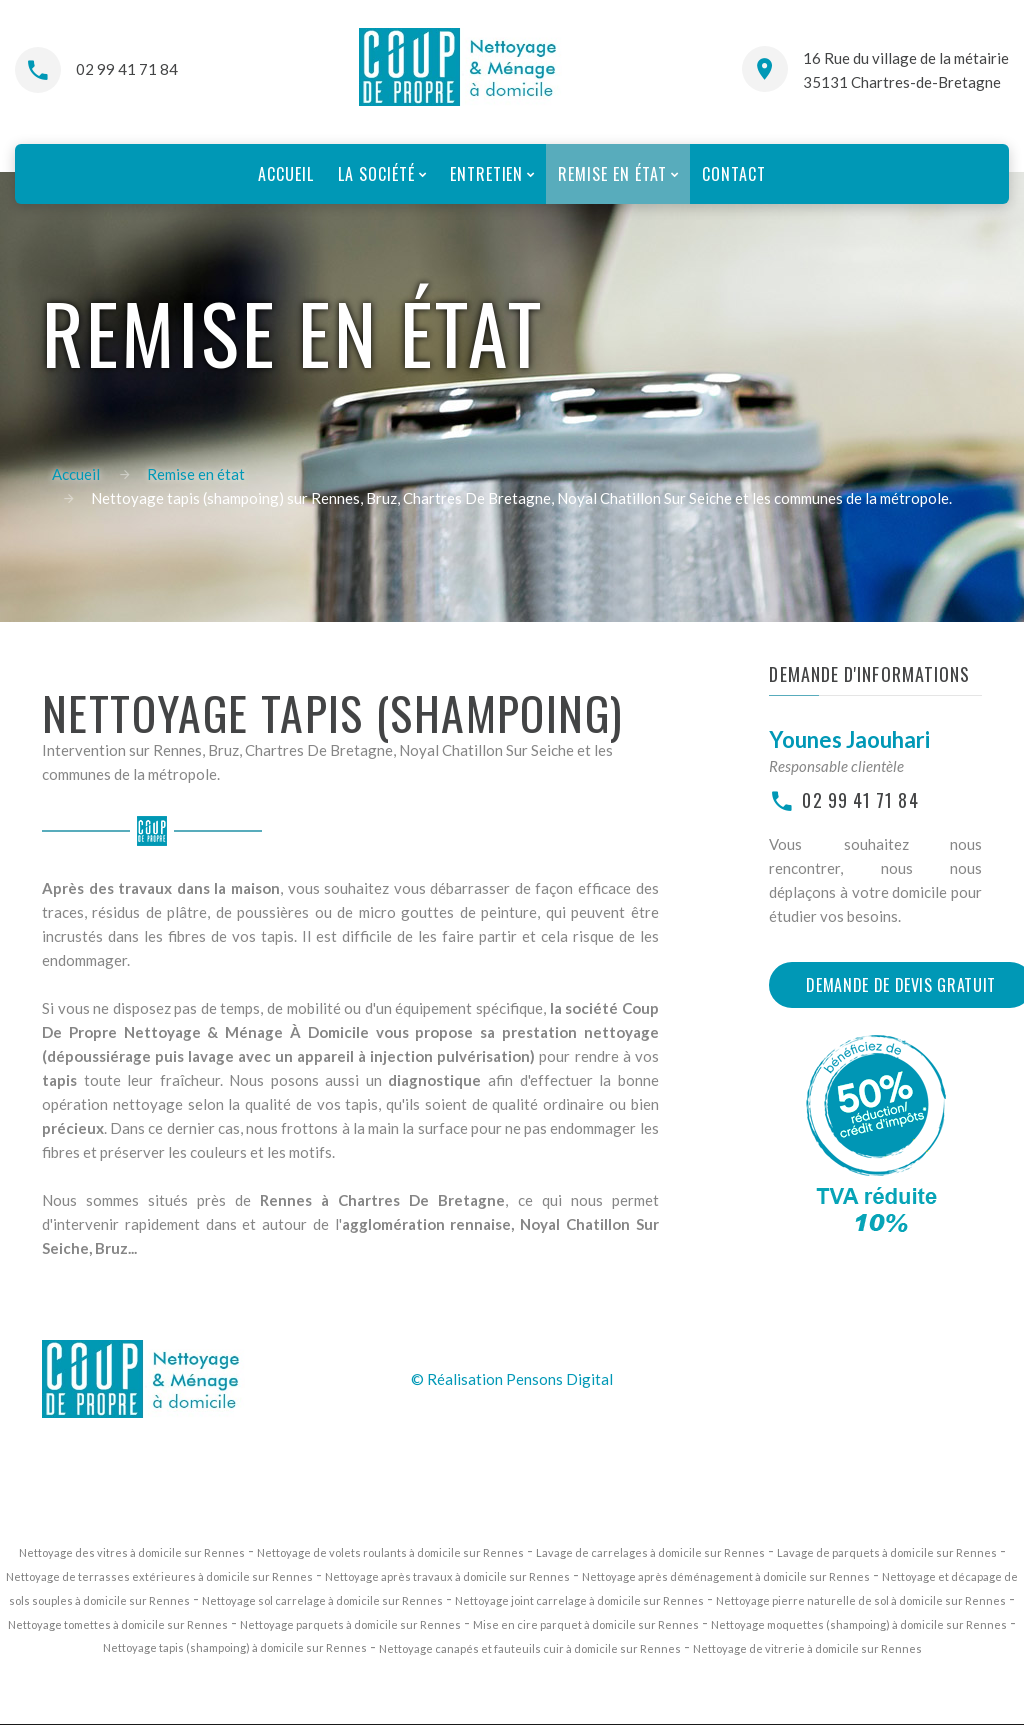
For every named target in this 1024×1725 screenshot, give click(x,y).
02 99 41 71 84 (127, 69)
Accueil (76, 474)
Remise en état (196, 474)
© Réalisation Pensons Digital (512, 1379)
